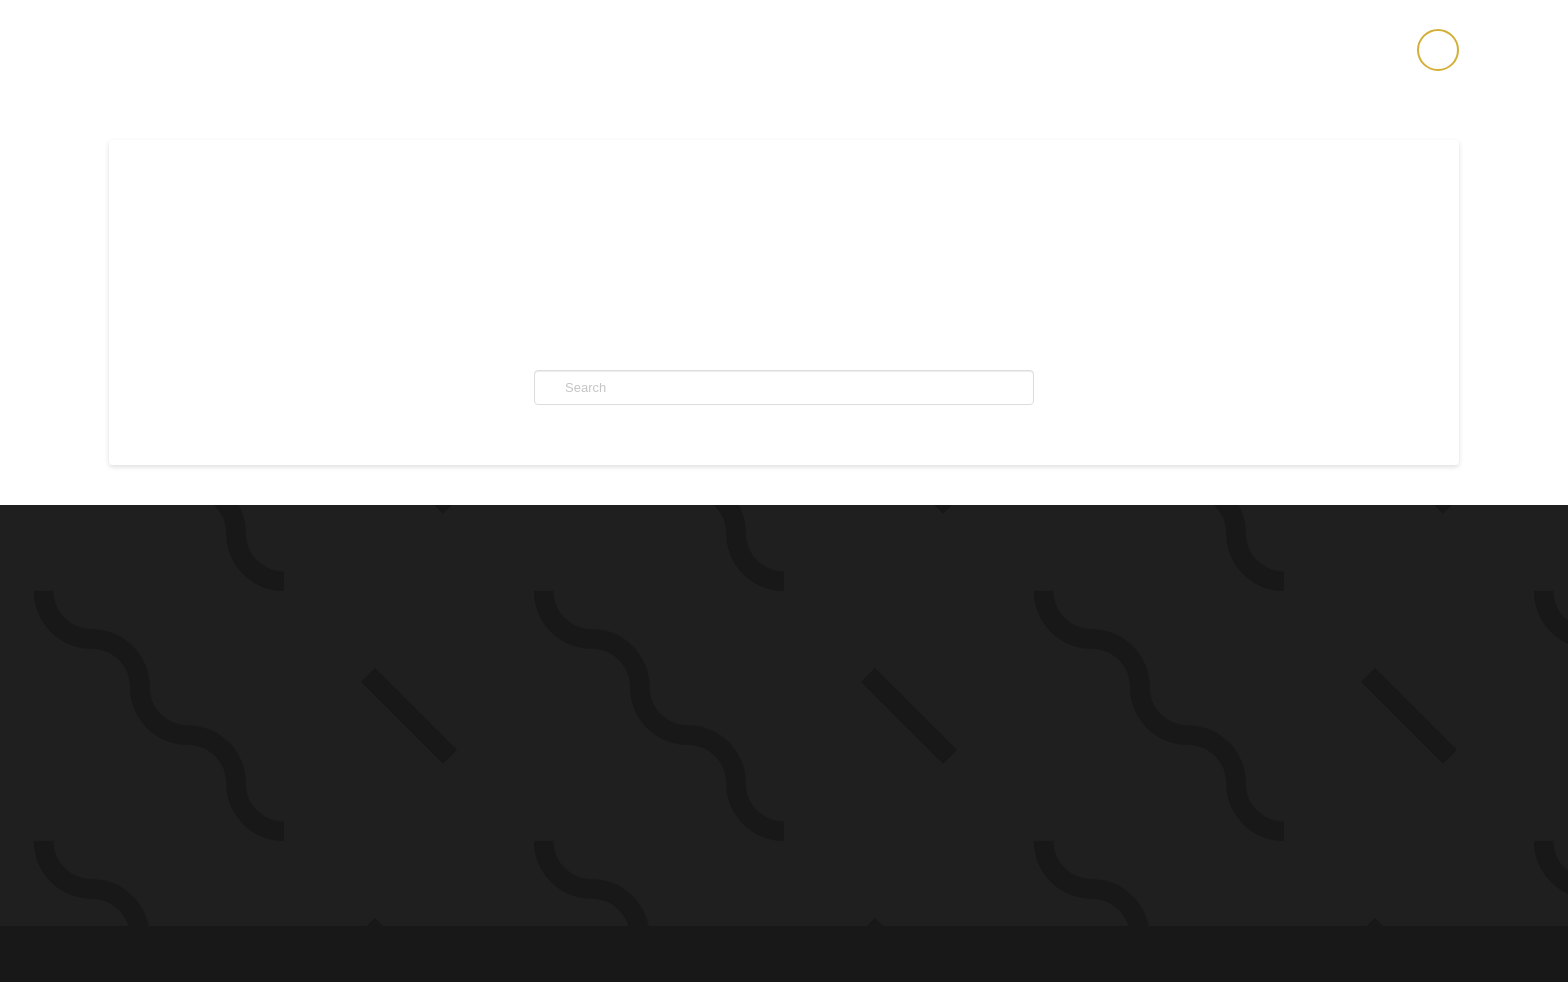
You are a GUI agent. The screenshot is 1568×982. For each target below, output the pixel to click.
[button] (1438, 50)
